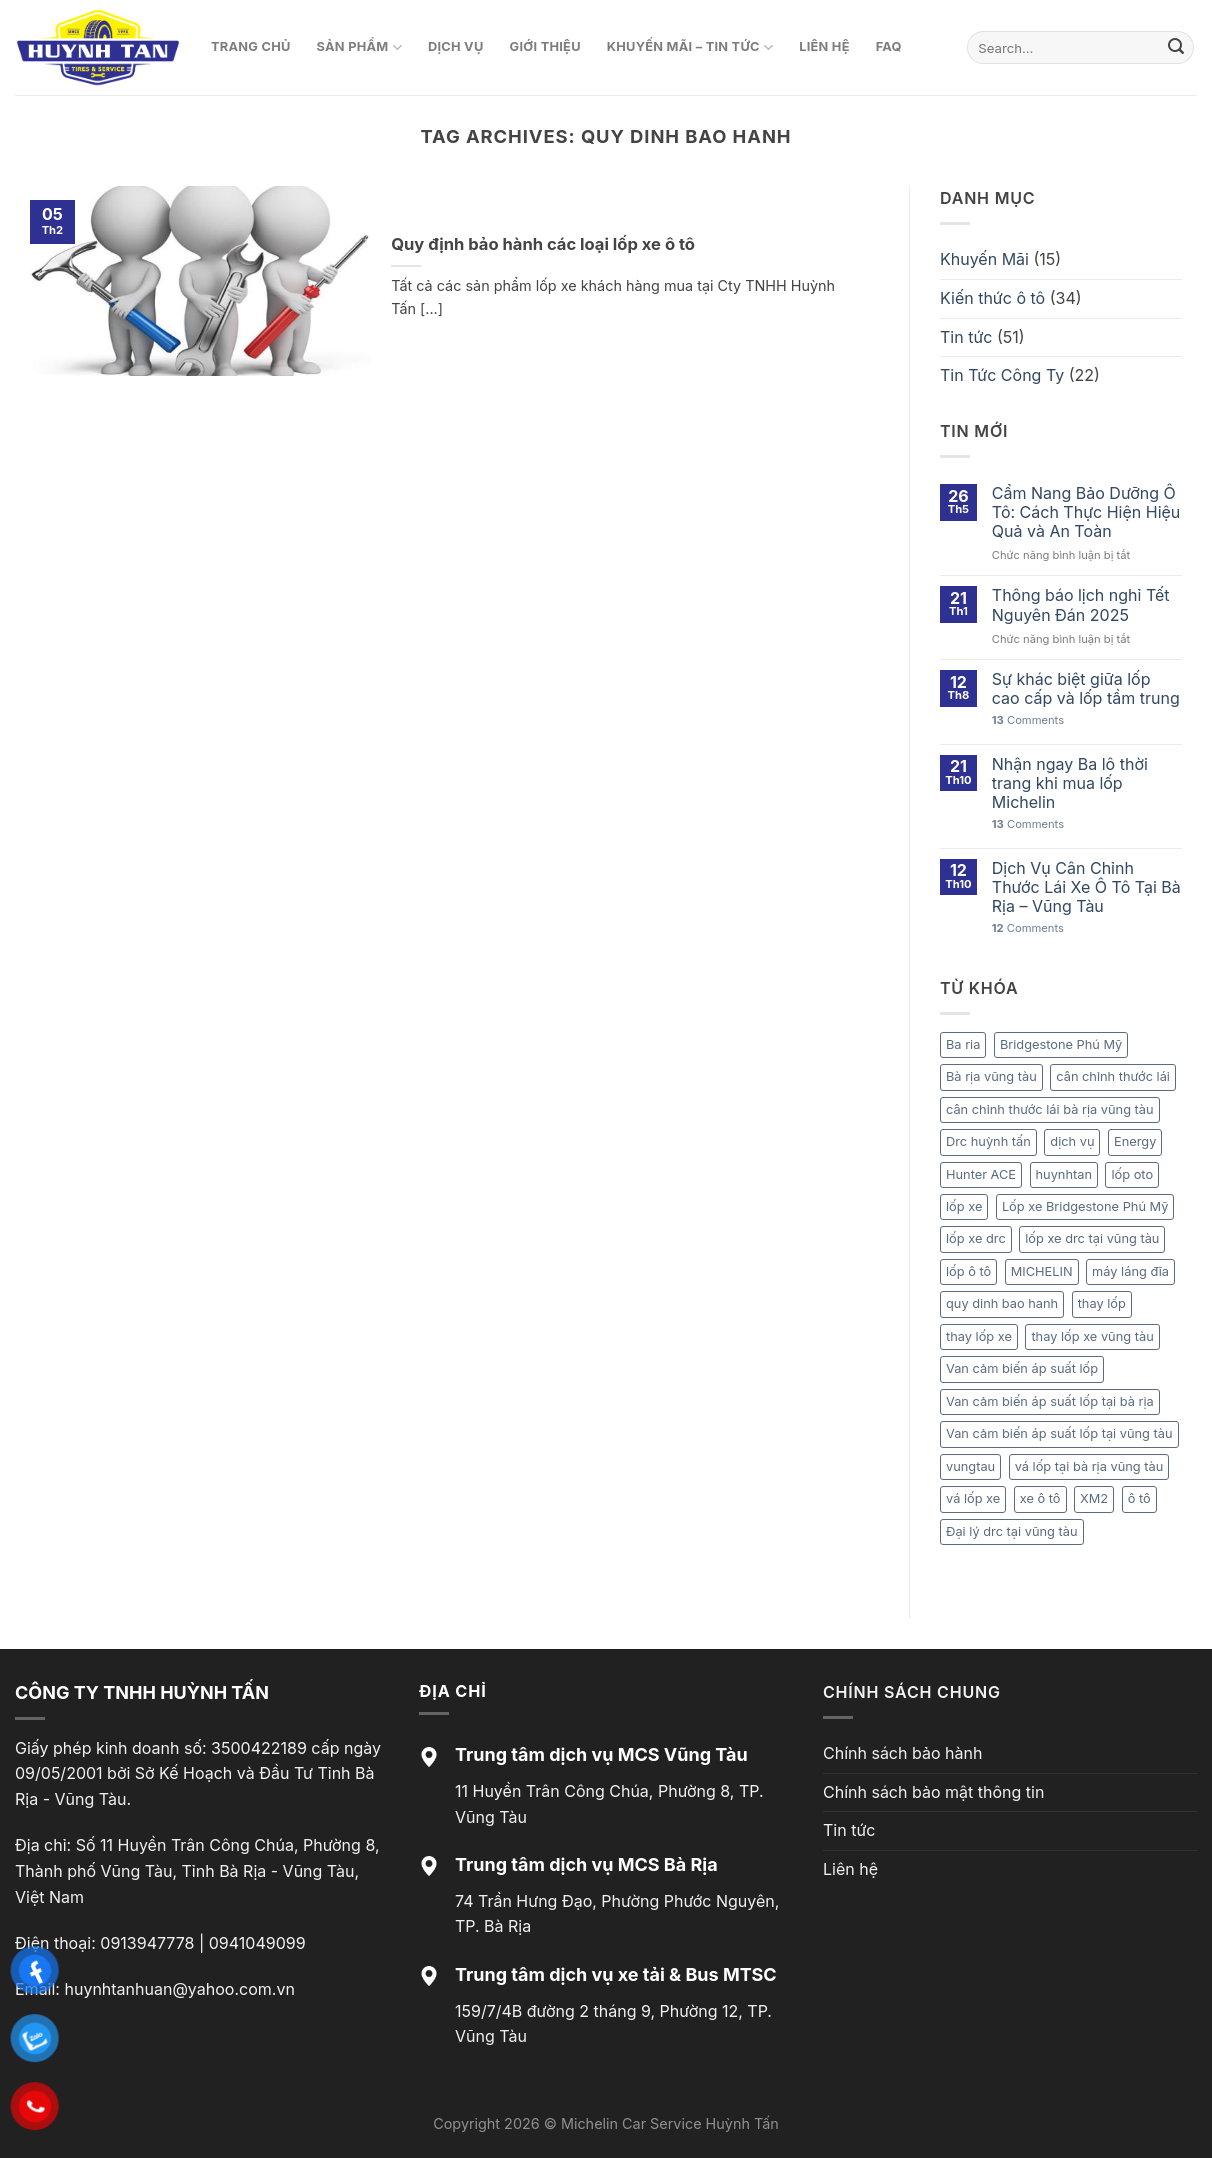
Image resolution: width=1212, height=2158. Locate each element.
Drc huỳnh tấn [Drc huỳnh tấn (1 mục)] (988, 1141)
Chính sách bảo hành (902, 1753)
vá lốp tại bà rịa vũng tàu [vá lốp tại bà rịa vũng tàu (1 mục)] (1089, 1466)
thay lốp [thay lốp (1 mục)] (1102, 1303)
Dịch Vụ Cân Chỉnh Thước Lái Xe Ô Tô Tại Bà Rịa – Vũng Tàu (1086, 887)
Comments (1028, 720)
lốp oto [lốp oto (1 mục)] (1132, 1174)
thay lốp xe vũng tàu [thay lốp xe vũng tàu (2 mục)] (1092, 1336)
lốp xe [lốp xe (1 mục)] (964, 1206)
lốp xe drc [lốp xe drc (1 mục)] (976, 1238)
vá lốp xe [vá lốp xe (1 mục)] (973, 1498)
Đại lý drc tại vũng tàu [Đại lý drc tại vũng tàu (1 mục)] (1012, 1531)
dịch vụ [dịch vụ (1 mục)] (1072, 1141)
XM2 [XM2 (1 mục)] (1094, 1498)
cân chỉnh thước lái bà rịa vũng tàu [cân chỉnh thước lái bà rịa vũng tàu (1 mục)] (1050, 1109)
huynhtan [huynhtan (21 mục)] (1064, 1174)
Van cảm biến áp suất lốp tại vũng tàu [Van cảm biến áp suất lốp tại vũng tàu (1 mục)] (1059, 1433)
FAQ (889, 46)
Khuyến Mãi (984, 259)
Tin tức (966, 337)
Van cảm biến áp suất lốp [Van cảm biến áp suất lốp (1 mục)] (1022, 1368)
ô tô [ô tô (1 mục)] (1139, 1498)
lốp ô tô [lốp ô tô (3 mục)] (968, 1271)
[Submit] (1176, 48)
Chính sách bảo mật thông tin (933, 1792)
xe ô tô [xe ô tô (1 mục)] (1040, 1498)
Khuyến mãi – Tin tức (690, 47)
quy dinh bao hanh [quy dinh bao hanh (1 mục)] (1002, 1303)
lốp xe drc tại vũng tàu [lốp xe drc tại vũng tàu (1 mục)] (1092, 1238)
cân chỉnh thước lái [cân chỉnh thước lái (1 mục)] (1113, 1076)
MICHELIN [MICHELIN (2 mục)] (1042, 1271)
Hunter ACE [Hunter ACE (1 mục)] (981, 1174)
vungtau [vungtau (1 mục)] (970, 1466)
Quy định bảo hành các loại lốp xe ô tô (543, 244)
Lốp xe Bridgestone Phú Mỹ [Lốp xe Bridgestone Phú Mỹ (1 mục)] (1085, 1206)
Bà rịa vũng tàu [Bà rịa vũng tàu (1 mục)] (991, 1076)
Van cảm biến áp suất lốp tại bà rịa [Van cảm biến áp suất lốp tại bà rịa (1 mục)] (1050, 1401)
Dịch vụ (456, 46)
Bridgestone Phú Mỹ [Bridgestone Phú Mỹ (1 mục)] (1061, 1044)
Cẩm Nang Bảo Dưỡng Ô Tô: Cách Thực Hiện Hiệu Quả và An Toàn (1086, 512)
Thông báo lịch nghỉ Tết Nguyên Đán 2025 (1081, 605)
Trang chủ (251, 46)
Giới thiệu (545, 46)
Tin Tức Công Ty (1002, 375)
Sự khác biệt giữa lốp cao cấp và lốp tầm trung (1086, 689)
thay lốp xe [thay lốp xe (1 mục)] (979, 1336)
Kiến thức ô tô (992, 298)
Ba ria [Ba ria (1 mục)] (963, 1044)
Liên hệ (824, 46)
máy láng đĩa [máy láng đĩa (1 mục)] (1130, 1271)
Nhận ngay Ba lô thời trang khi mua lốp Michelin (1070, 783)
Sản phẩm (359, 47)
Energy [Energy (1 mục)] (1135, 1141)
